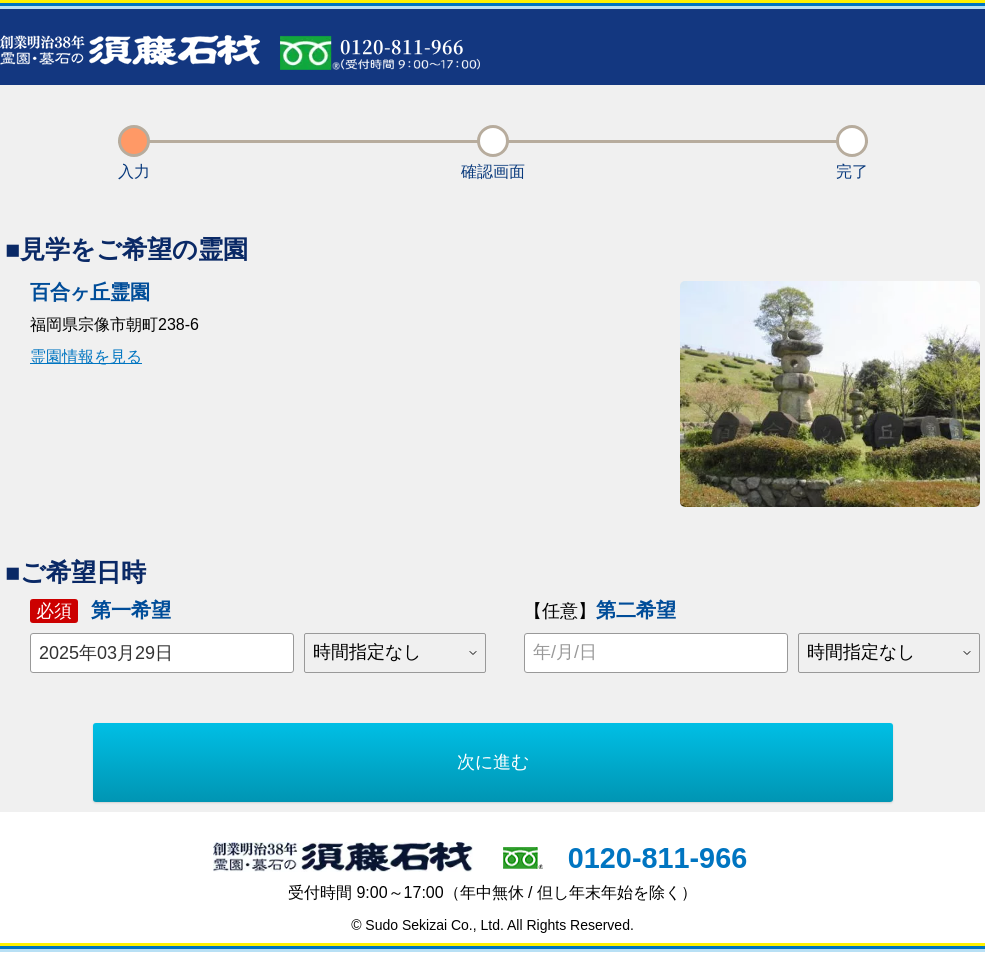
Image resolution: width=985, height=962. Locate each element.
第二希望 (600, 610)
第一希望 (100, 610)
